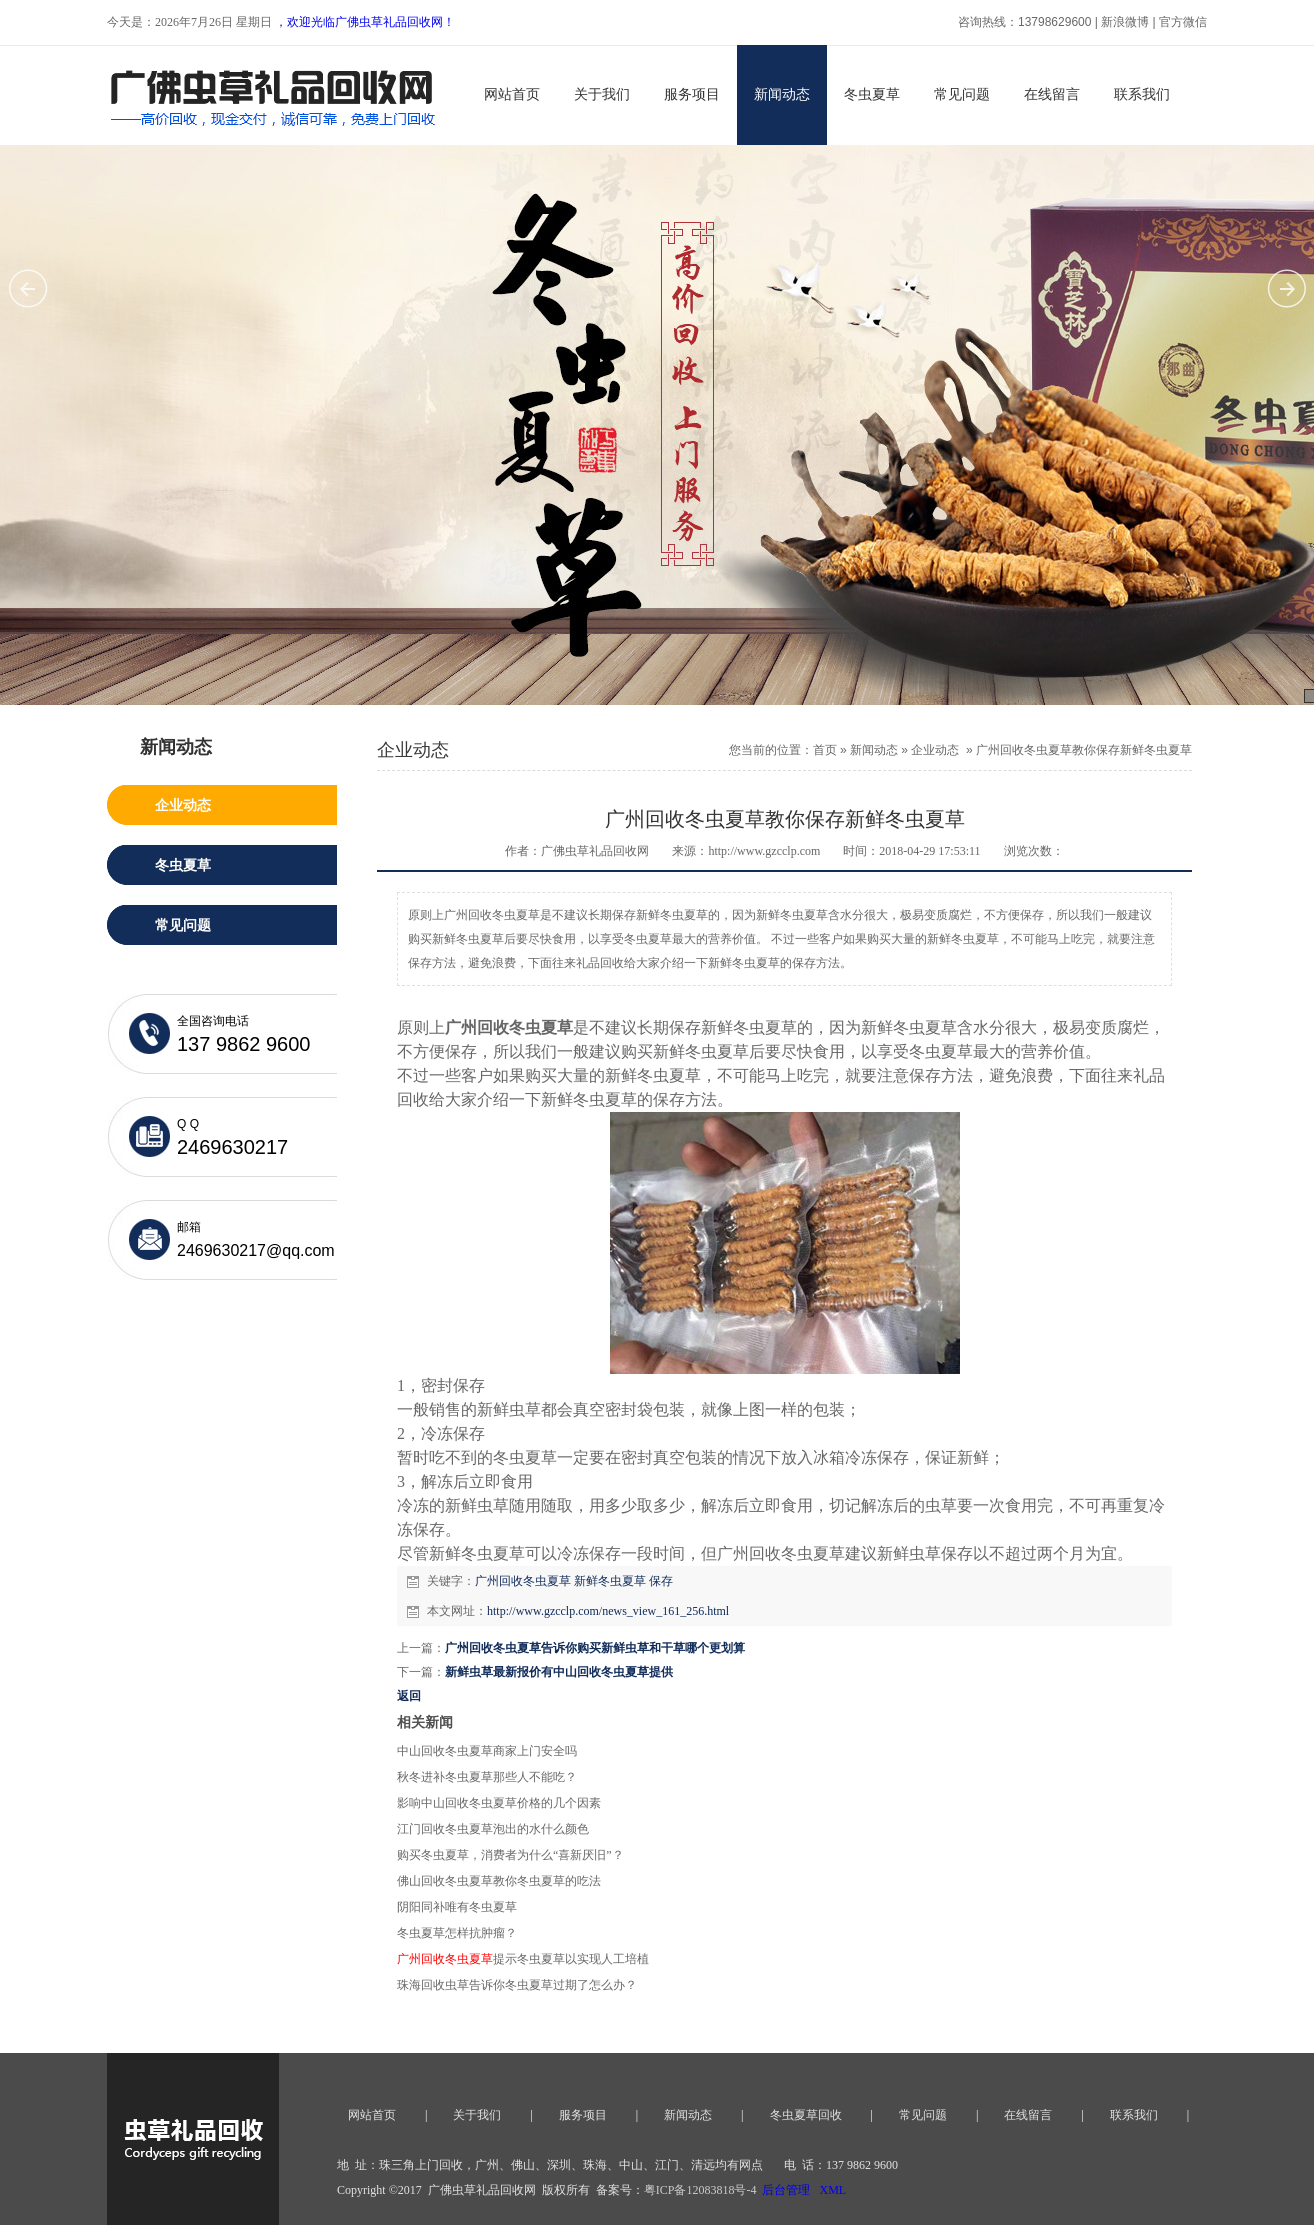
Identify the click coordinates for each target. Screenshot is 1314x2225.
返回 (409, 1696)
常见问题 (962, 94)
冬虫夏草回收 (806, 2115)
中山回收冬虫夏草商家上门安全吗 (487, 1751)
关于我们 (602, 94)
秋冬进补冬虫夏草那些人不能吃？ (487, 1777)
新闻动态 (782, 94)
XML (832, 2190)
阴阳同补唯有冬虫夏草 (457, 1907)
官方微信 (1183, 22)
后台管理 (786, 2190)
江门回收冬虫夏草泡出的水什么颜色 (493, 1829)
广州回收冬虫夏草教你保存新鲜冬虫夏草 (1084, 750)
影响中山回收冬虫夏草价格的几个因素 (499, 1803)
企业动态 (935, 750)
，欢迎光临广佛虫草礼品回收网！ (365, 22)
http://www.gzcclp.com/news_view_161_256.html (608, 1611)
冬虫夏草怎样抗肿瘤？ (457, 1933)
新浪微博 (1125, 22)
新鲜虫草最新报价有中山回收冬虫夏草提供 (559, 1672)
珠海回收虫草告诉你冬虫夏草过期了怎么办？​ (517, 1985)
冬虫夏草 (872, 94)
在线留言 (1052, 94)
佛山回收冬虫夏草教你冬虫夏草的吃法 (499, 1881)
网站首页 (512, 94)
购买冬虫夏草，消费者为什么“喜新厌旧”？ (510, 1855)
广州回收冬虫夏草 (523, 1581)
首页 (825, 750)
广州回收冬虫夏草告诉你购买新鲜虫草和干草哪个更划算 (595, 1648)
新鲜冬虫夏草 (610, 1581)
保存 (661, 1581)
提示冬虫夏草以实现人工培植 (523, 1959)
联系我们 (1142, 94)
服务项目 (692, 94)
